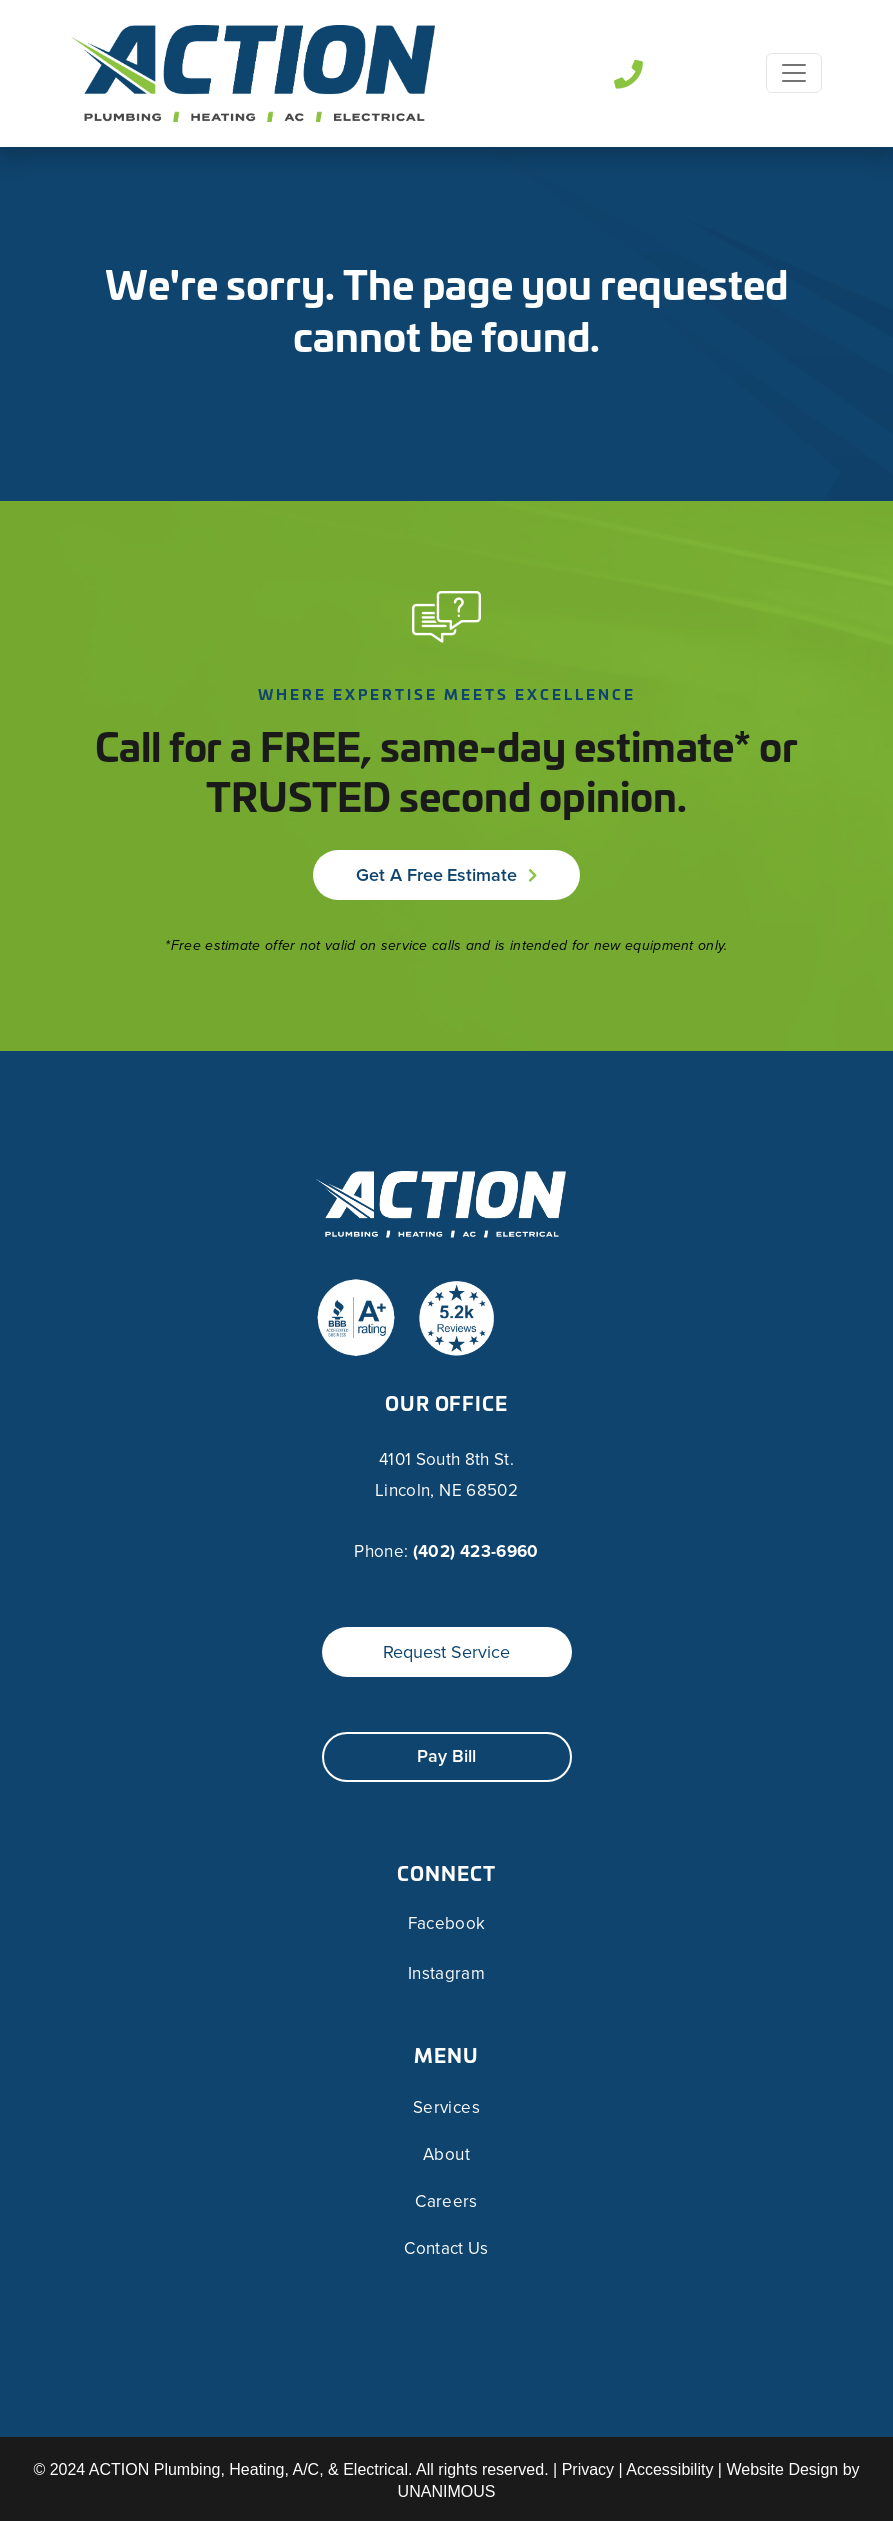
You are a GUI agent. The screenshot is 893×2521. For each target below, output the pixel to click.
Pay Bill (446, 1756)
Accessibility (669, 2469)
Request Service (446, 1652)
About (446, 2154)
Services (446, 2107)
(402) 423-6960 (476, 1551)
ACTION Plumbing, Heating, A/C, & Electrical (248, 2469)
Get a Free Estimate (437, 875)
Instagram (446, 1974)
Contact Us (446, 2248)
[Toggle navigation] (794, 73)
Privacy (588, 2469)
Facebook (447, 1924)
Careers (446, 2201)
